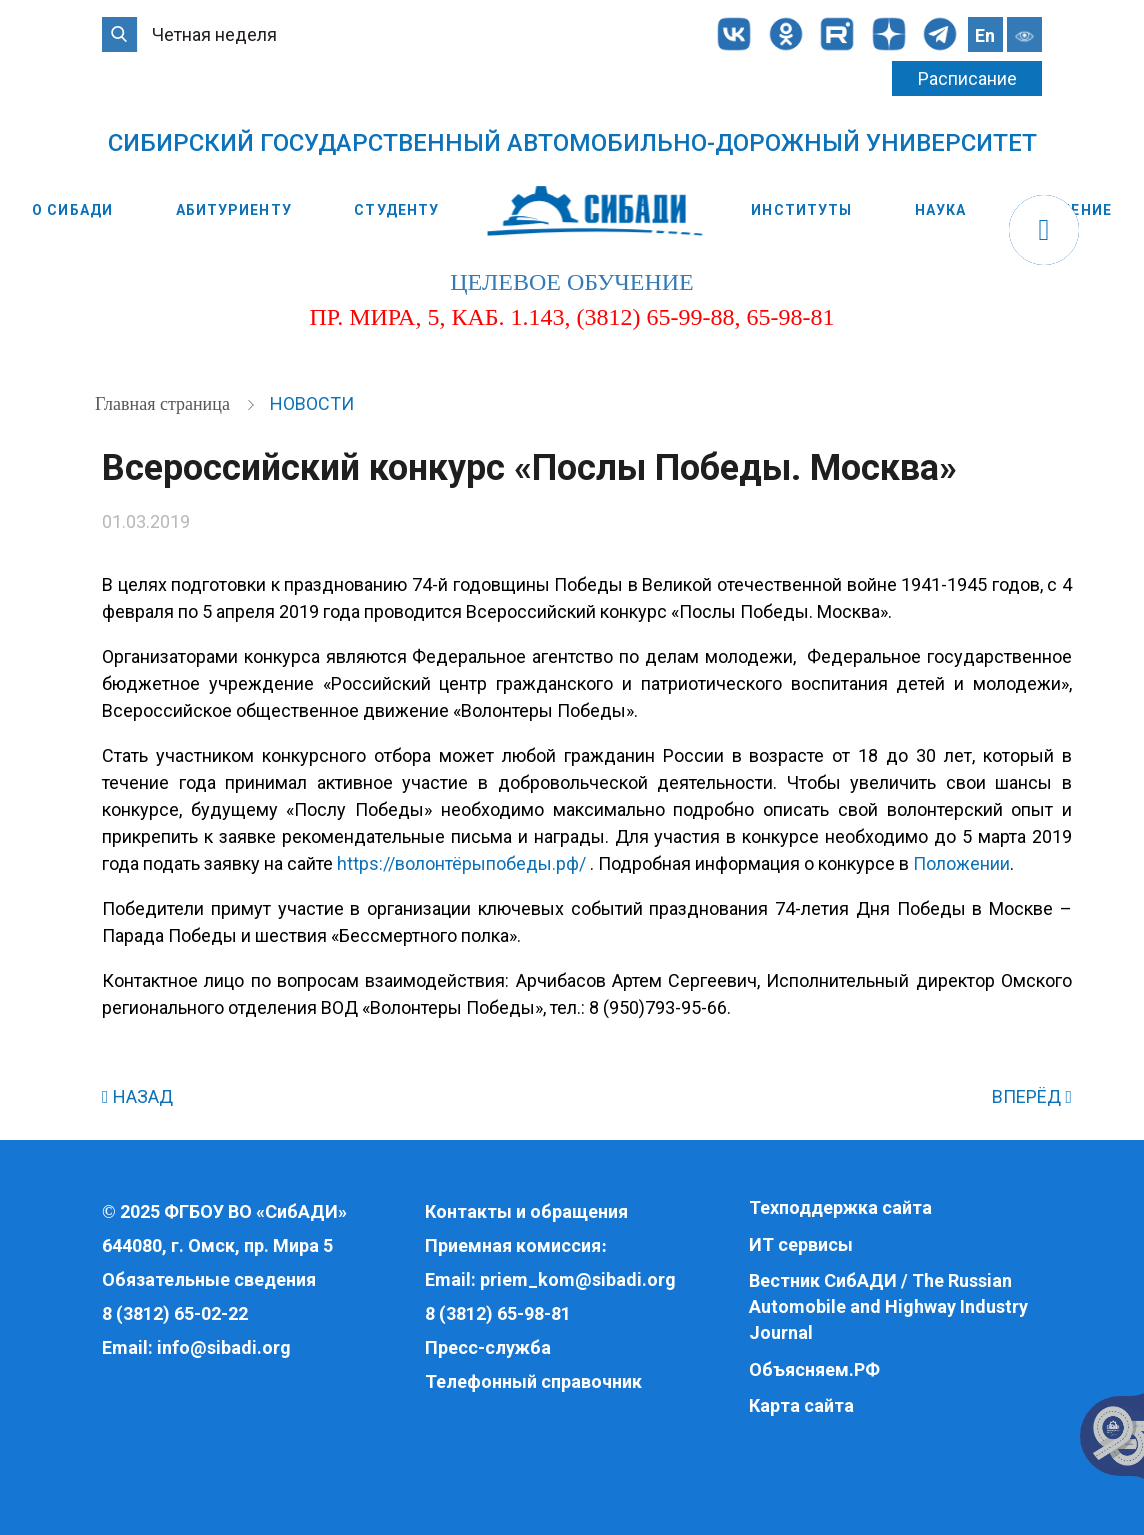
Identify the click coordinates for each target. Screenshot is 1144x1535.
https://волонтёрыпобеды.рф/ (461, 863)
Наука (941, 210)
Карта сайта (801, 1405)
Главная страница (164, 404)
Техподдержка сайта (840, 1207)
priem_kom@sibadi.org (578, 1279)
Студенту (396, 210)
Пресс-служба (488, 1347)
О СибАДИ (72, 210)
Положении (961, 863)
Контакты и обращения (526, 1211)
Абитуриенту (234, 210)
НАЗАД (137, 1096)
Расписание (967, 78)
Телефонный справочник (533, 1381)
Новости (312, 403)
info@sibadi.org (224, 1347)
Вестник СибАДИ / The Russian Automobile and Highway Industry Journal (888, 1306)
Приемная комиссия (513, 1245)
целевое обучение (571, 282)
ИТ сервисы (801, 1244)
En (985, 35)
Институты (801, 210)
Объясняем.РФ (814, 1369)
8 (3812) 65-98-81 (498, 1313)
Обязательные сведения (209, 1279)
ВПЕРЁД (1032, 1096)
